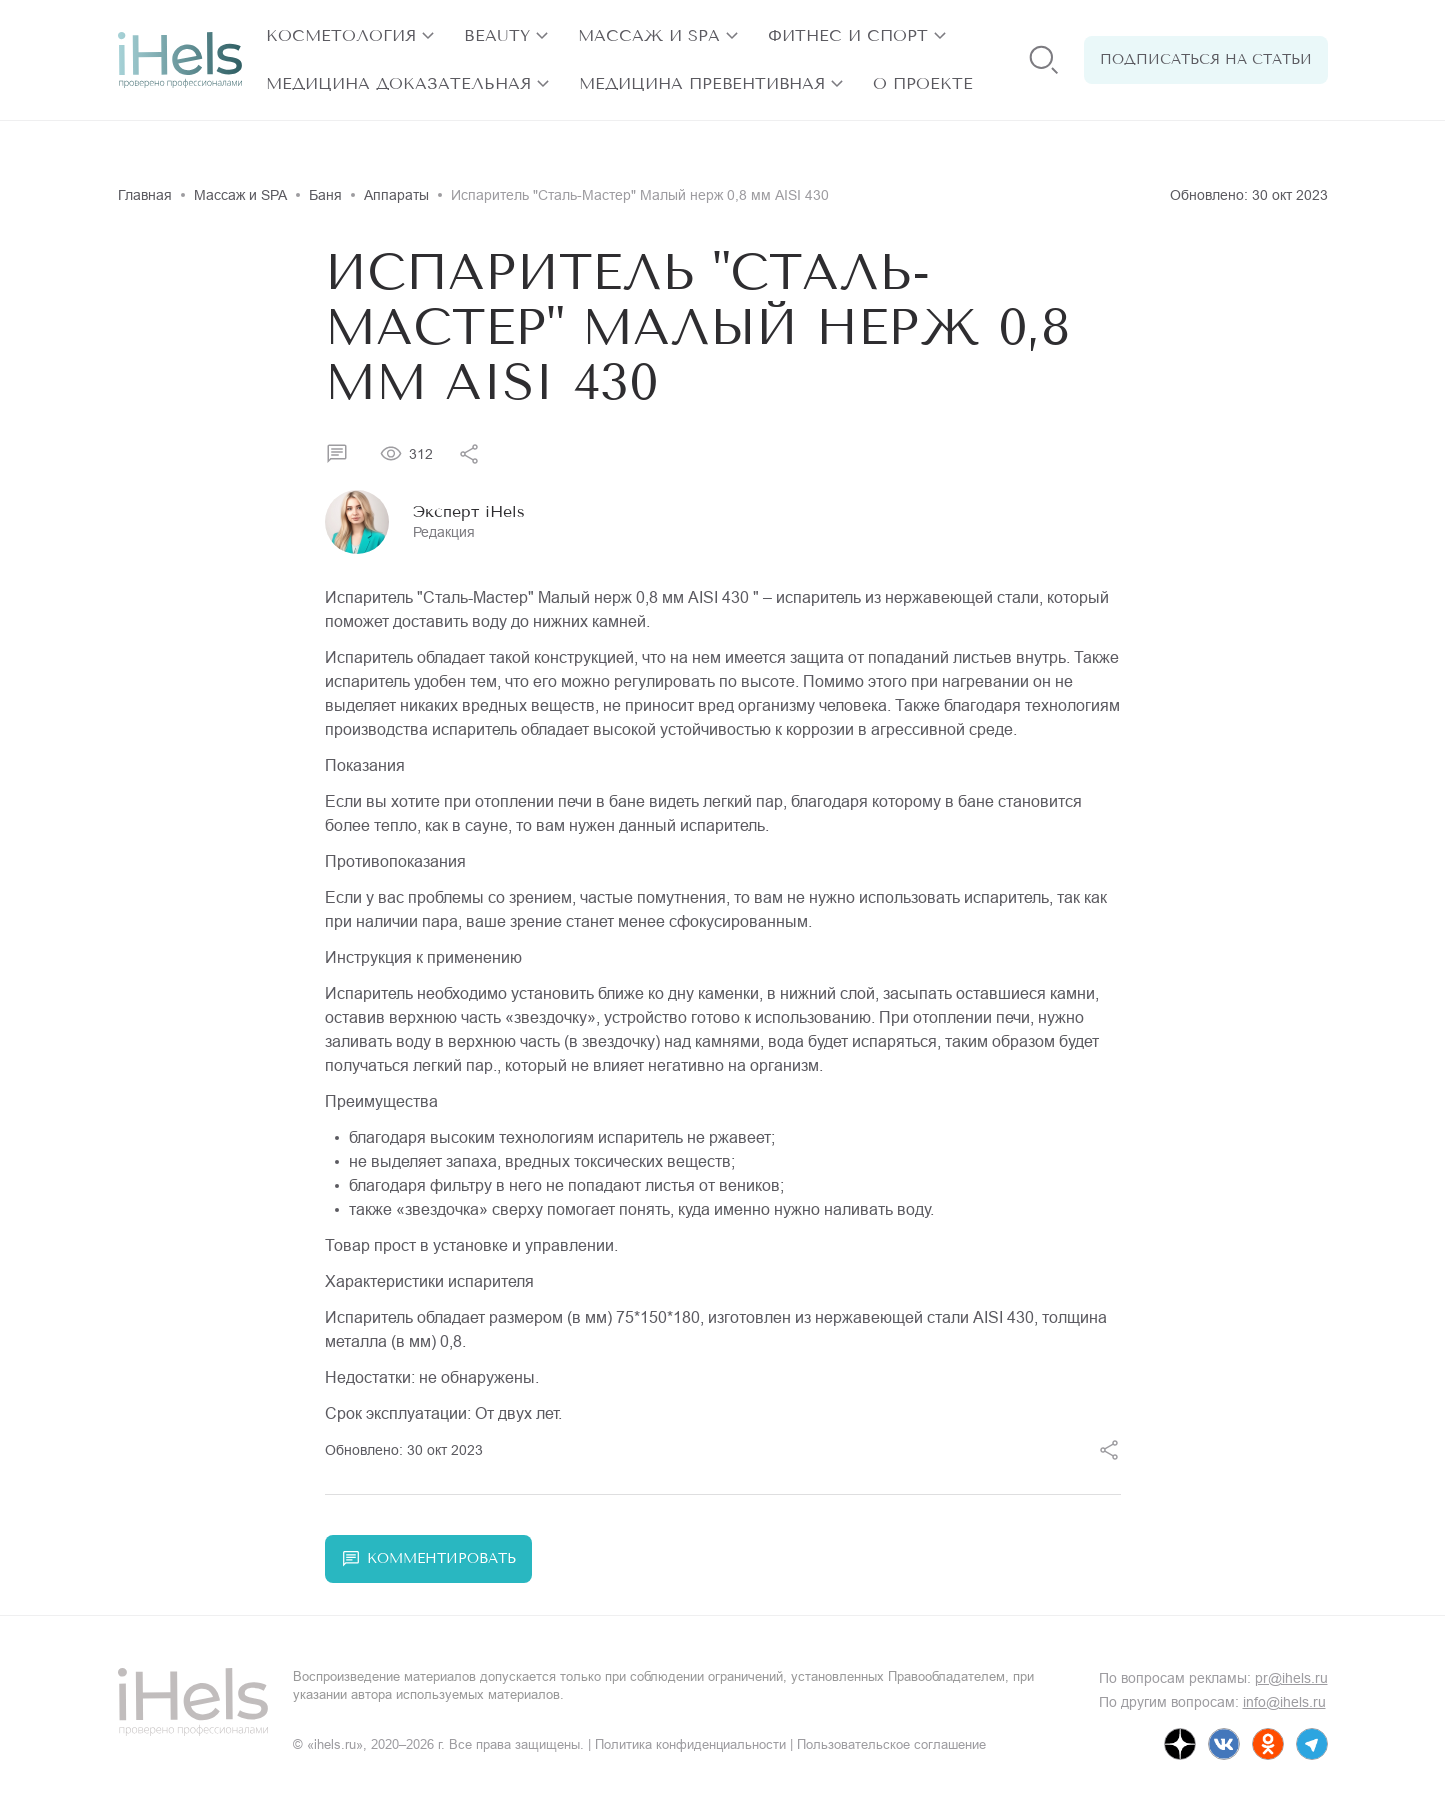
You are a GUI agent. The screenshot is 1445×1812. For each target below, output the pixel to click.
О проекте (923, 83)
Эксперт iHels (469, 511)
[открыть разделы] (428, 36)
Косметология (341, 35)
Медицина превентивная (702, 83)
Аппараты (396, 195)
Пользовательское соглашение (891, 1744)
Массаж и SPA (649, 35)
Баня (325, 195)
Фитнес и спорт (848, 35)
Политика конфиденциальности (690, 1744)
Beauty (497, 35)
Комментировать (428, 1559)
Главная (145, 195)
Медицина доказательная (398, 83)
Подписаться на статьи (1206, 59)
